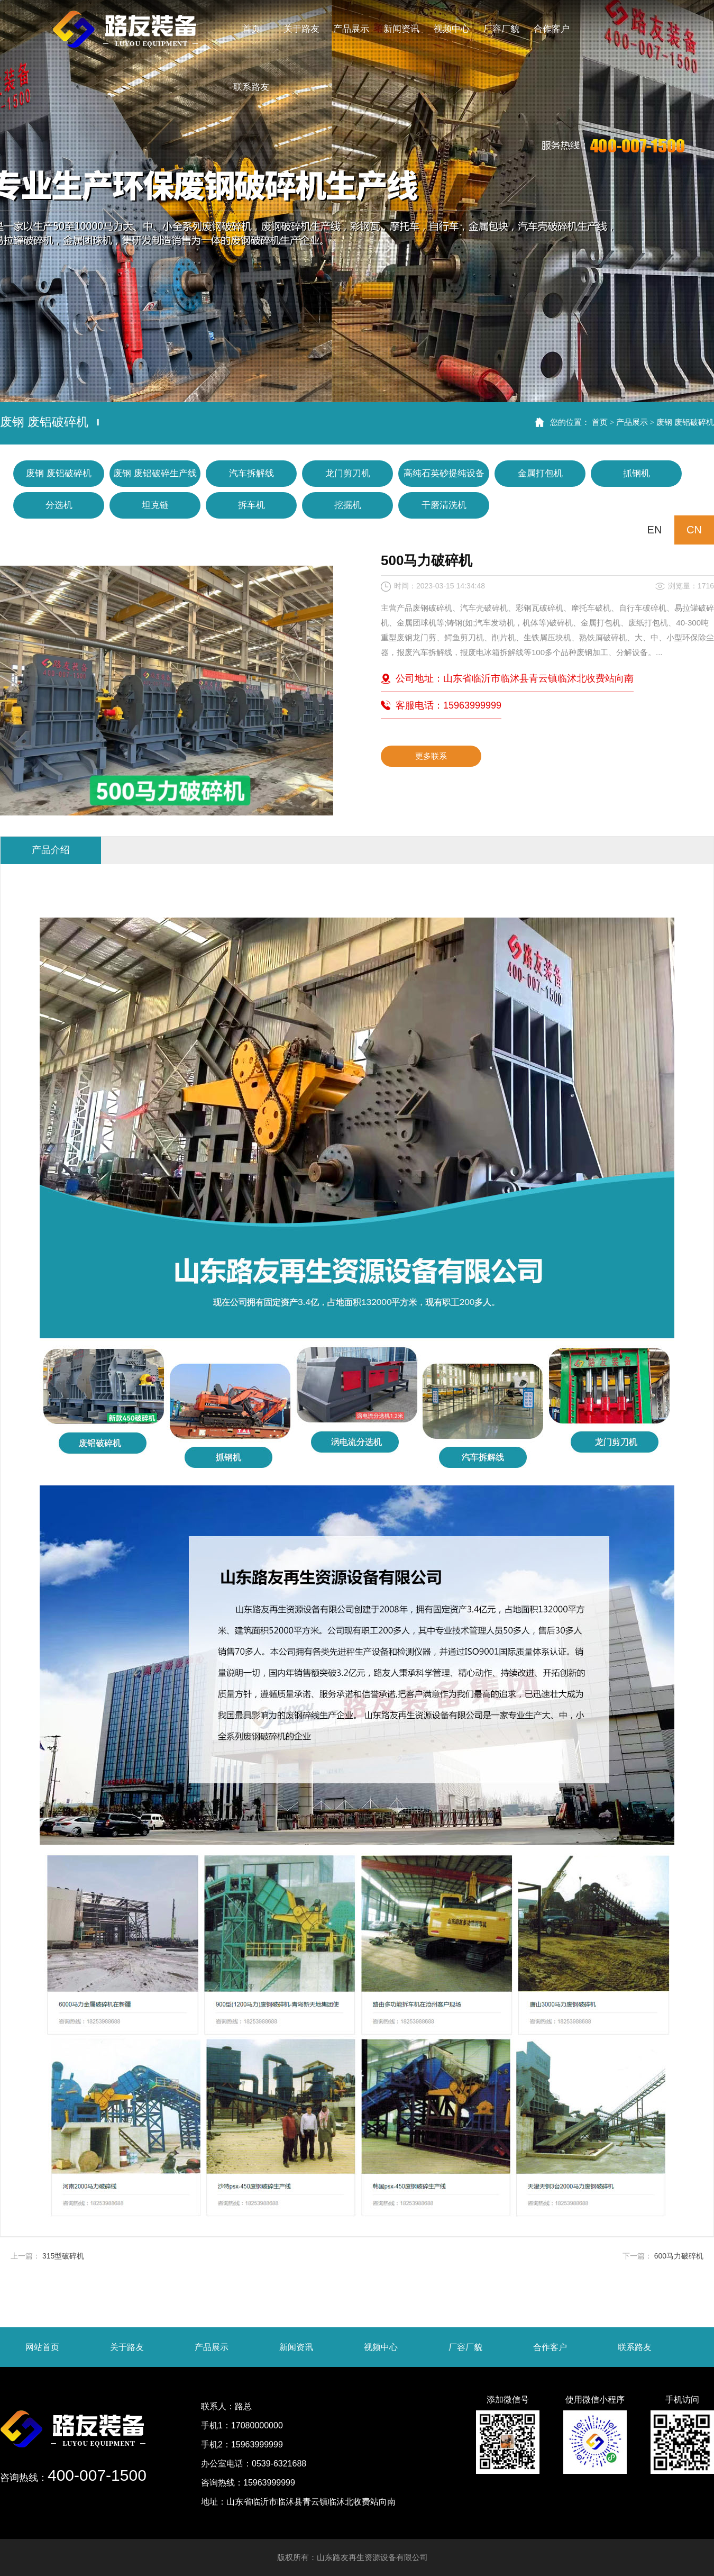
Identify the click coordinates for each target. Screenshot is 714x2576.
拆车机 (251, 505)
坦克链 (155, 505)
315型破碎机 (63, 2256)
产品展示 (632, 422)
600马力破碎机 (678, 2256)
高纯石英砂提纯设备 (444, 473)
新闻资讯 (296, 2347)
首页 (600, 422)
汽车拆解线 (251, 473)
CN (694, 530)
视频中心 (381, 2347)
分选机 (58, 505)
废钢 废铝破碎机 (685, 422)
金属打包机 (540, 473)
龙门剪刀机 (347, 473)
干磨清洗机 (444, 505)
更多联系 (431, 755)
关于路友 (127, 2347)
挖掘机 (347, 505)
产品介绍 (51, 850)
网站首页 (42, 2347)
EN (654, 530)
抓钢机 (636, 473)
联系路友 (635, 2347)
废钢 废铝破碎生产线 (155, 473)
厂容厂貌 (465, 2347)
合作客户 (550, 2347)
